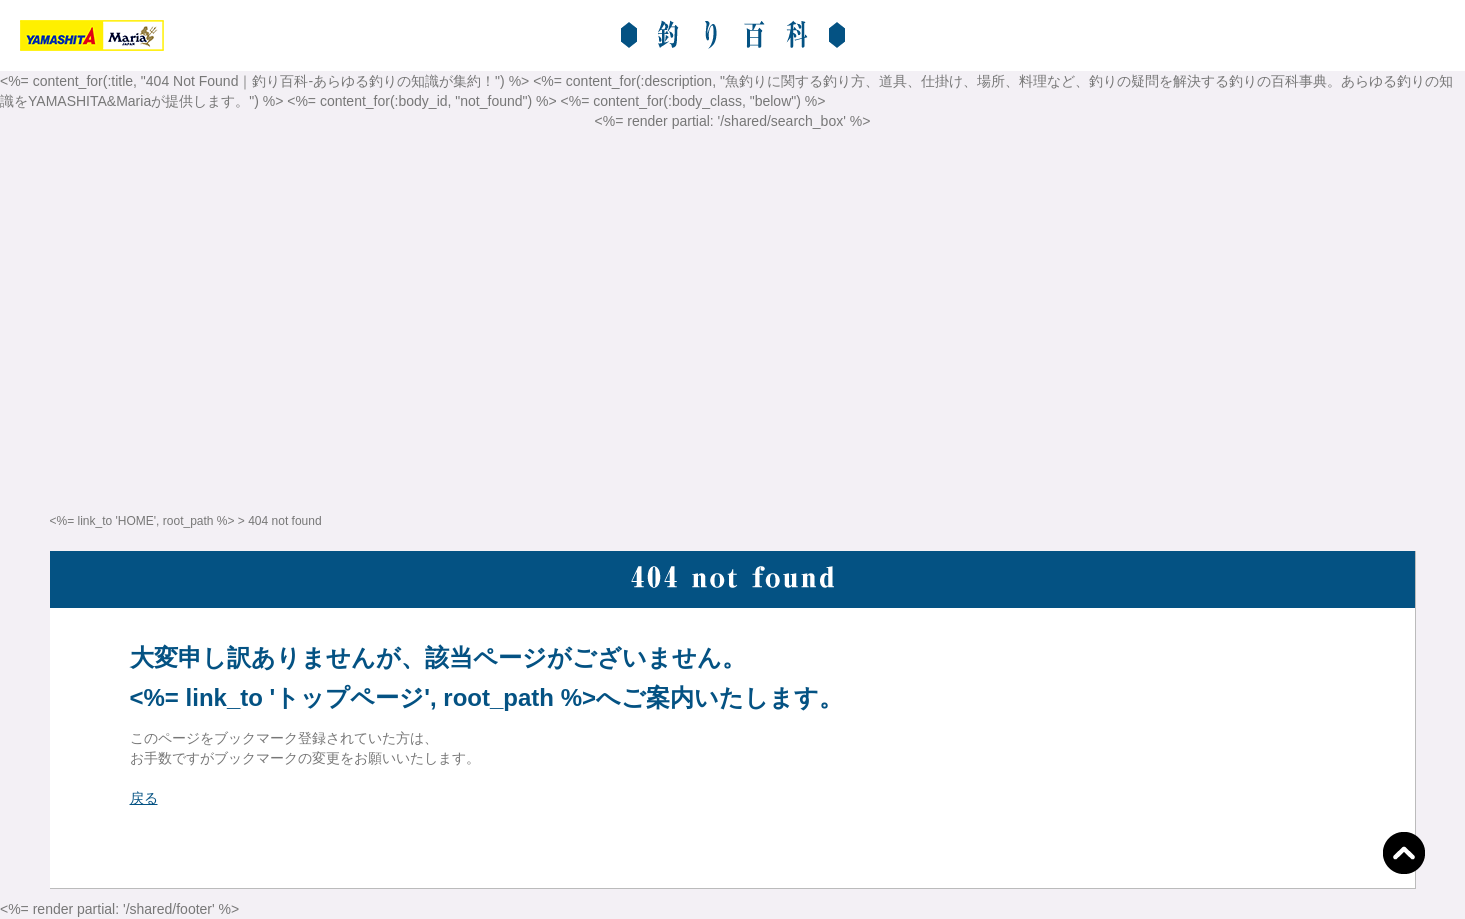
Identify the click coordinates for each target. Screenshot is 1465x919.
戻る (144, 798)
